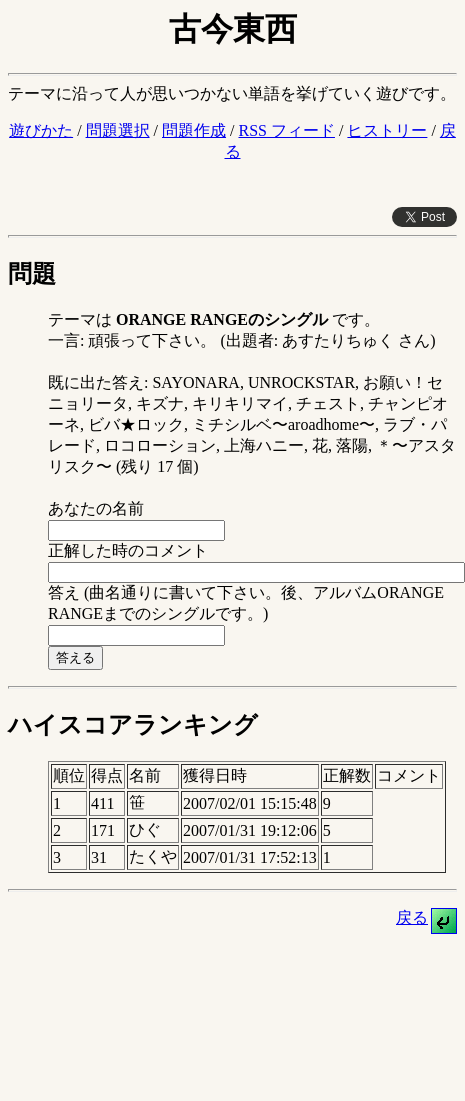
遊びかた (41, 130)
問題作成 (194, 130)
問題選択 (118, 130)
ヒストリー (387, 130)
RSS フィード (286, 130)
